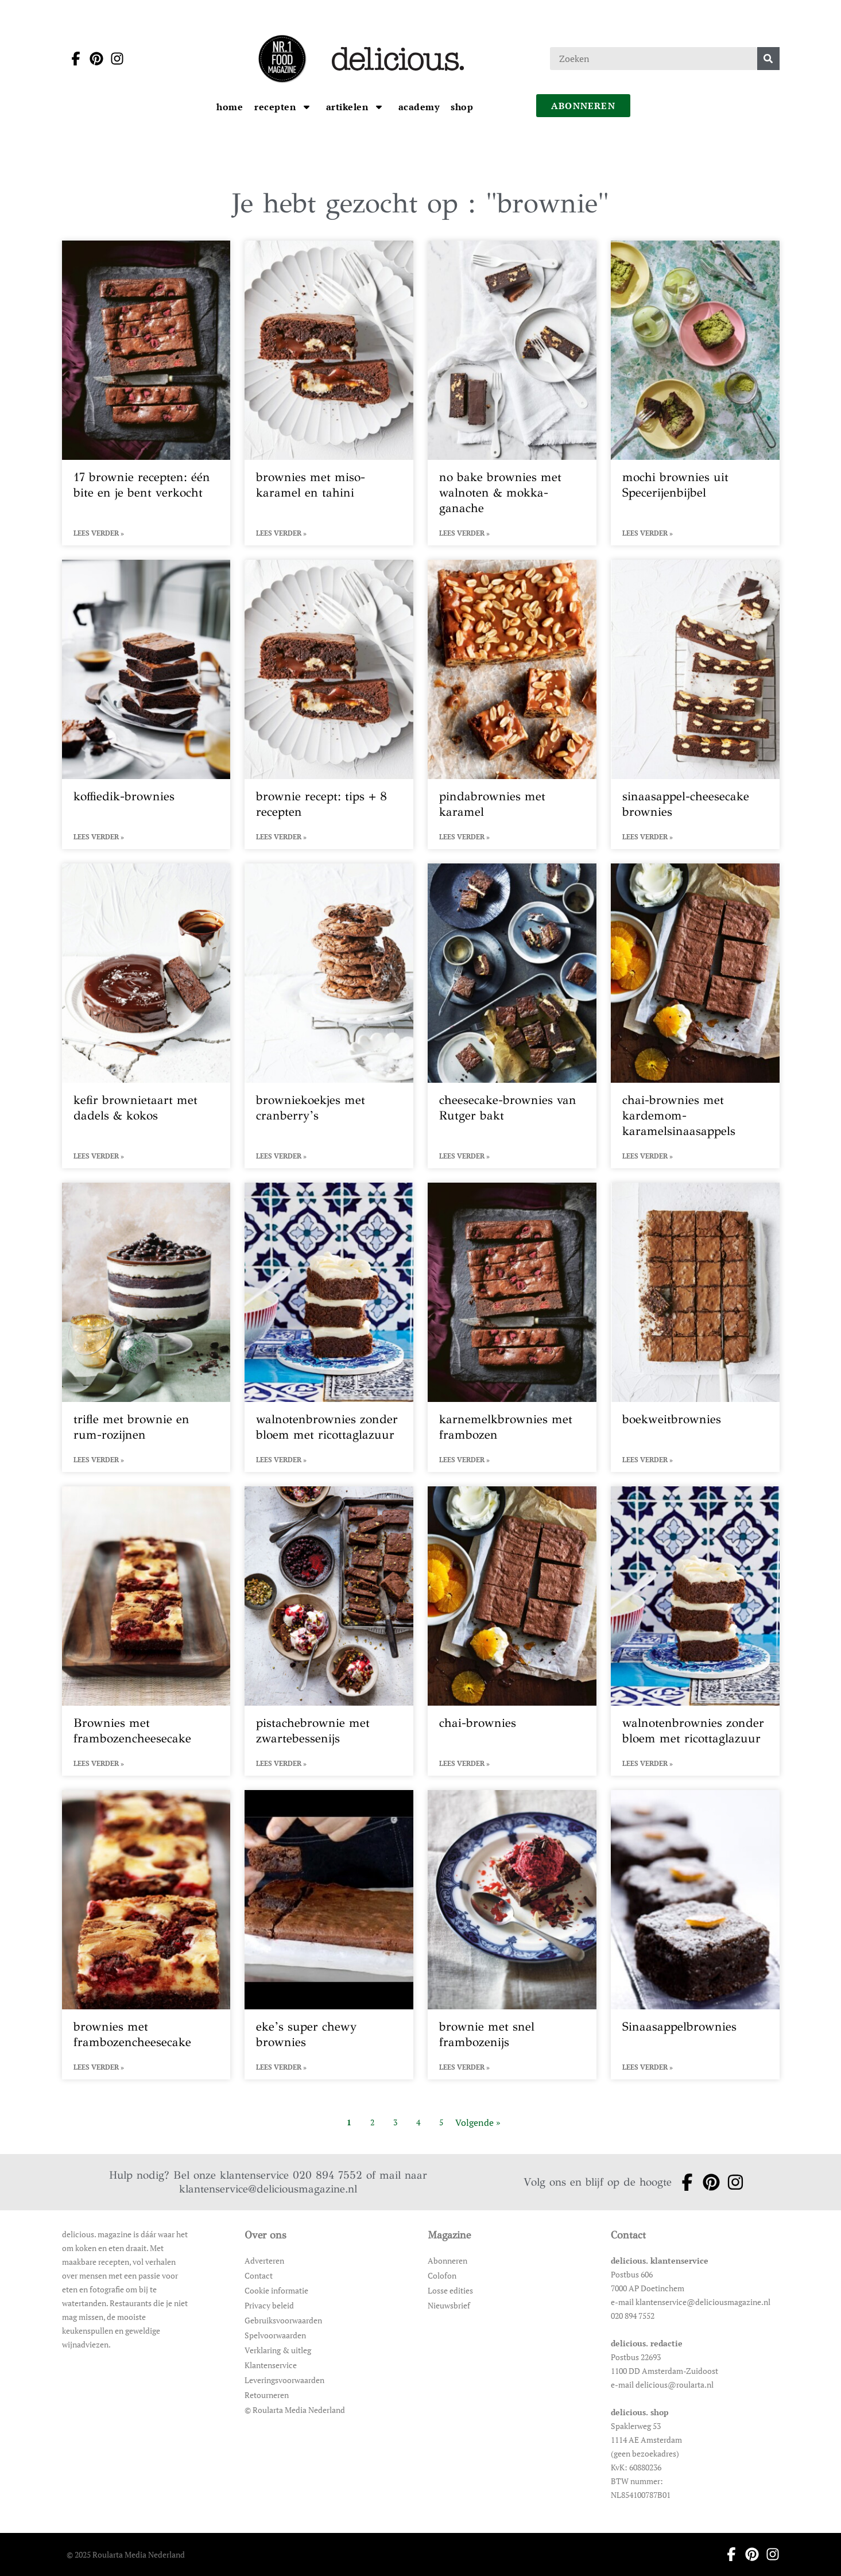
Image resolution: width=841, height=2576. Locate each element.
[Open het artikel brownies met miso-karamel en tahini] (329, 393)
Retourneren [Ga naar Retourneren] (267, 2394)
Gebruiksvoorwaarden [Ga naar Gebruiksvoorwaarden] (283, 2320)
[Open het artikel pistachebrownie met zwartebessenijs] (329, 1631)
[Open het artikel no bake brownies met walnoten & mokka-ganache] (512, 393)
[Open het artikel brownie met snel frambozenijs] (512, 1934)
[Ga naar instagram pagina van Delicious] (113, 58)
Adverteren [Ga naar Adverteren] (264, 2260)
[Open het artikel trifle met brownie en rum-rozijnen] (146, 1327)
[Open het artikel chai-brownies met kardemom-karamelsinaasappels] (695, 1015)
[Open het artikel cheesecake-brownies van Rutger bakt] (512, 1015)
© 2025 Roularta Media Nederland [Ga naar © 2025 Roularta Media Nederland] (126, 2554)
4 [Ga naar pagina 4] (418, 2122)
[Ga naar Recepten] (276, 106)
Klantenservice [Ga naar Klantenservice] (271, 2365)
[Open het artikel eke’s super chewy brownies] (329, 1934)
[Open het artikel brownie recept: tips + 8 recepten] (329, 704)
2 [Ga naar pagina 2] (372, 2122)
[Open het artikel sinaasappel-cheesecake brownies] (695, 704)
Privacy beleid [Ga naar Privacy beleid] (269, 2305)
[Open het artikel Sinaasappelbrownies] (695, 1934)
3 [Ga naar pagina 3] (395, 2122)
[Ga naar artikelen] (348, 106)
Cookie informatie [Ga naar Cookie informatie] (276, 2290)
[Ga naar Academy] (419, 106)
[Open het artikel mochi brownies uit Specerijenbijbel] (695, 393)
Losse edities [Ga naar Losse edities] (450, 2290)
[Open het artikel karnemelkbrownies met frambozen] (512, 1327)
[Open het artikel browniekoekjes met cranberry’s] (329, 1015)
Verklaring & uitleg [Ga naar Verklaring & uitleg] (278, 2350)
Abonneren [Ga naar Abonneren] (447, 2260)
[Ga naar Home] (229, 106)
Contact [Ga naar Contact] (259, 2275)
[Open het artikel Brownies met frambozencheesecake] (146, 1631)
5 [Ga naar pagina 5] (441, 2122)
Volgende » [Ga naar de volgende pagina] (478, 2122)
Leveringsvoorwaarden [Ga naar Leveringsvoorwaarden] (284, 2379)
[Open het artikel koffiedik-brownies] (146, 704)
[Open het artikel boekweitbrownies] (695, 1327)
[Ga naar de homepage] (282, 59)
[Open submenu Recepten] (307, 107)
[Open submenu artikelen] (379, 107)
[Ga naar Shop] (462, 106)
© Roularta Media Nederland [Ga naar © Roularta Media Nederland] (295, 2409)
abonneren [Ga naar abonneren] (583, 105)
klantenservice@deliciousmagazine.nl (268, 2188)
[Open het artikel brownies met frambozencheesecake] (146, 1934)
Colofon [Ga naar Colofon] (442, 2275)
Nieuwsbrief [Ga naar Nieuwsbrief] (449, 2305)
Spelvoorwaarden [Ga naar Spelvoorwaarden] (275, 2335)
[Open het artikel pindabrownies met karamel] (512, 704)
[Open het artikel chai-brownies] (512, 1631)
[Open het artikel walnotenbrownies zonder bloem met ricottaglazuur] (329, 1327)
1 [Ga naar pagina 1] (349, 2122)
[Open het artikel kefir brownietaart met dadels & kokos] (146, 1015)
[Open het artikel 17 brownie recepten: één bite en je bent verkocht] (146, 393)
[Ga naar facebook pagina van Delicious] (72, 58)
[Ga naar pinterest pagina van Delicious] (93, 58)
